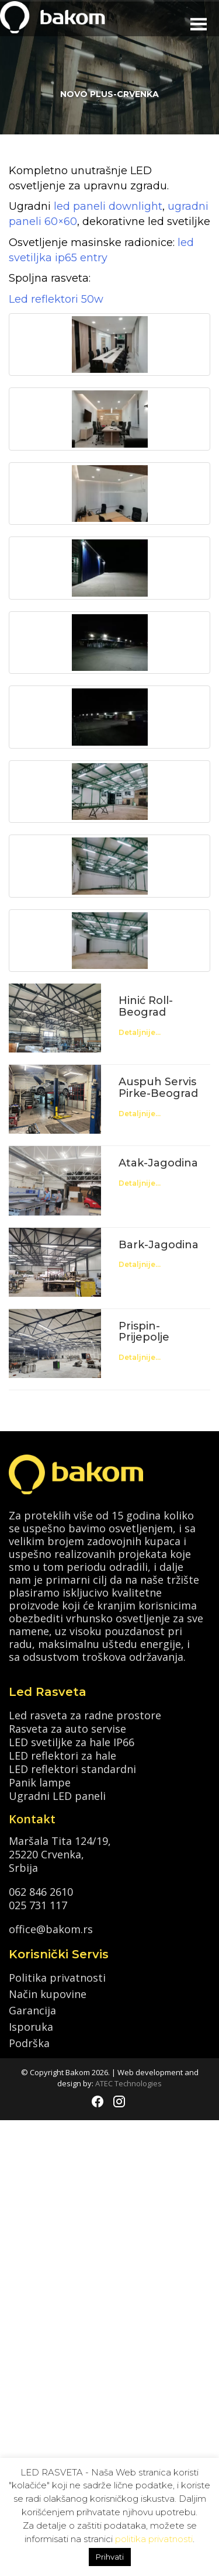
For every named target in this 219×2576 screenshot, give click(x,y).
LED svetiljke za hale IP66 (71, 1741)
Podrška (29, 2043)
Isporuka (31, 2027)
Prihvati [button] (110, 2556)
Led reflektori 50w (56, 299)
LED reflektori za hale (62, 1755)
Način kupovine (47, 1994)
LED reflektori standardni (72, 1768)
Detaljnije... (140, 1032)
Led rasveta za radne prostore (85, 1714)
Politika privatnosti (57, 1978)
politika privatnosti (154, 2538)
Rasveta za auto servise (67, 1728)
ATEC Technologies (128, 2083)
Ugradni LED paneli (57, 1795)
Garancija (32, 2010)
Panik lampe (40, 1781)
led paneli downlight (106, 206)
